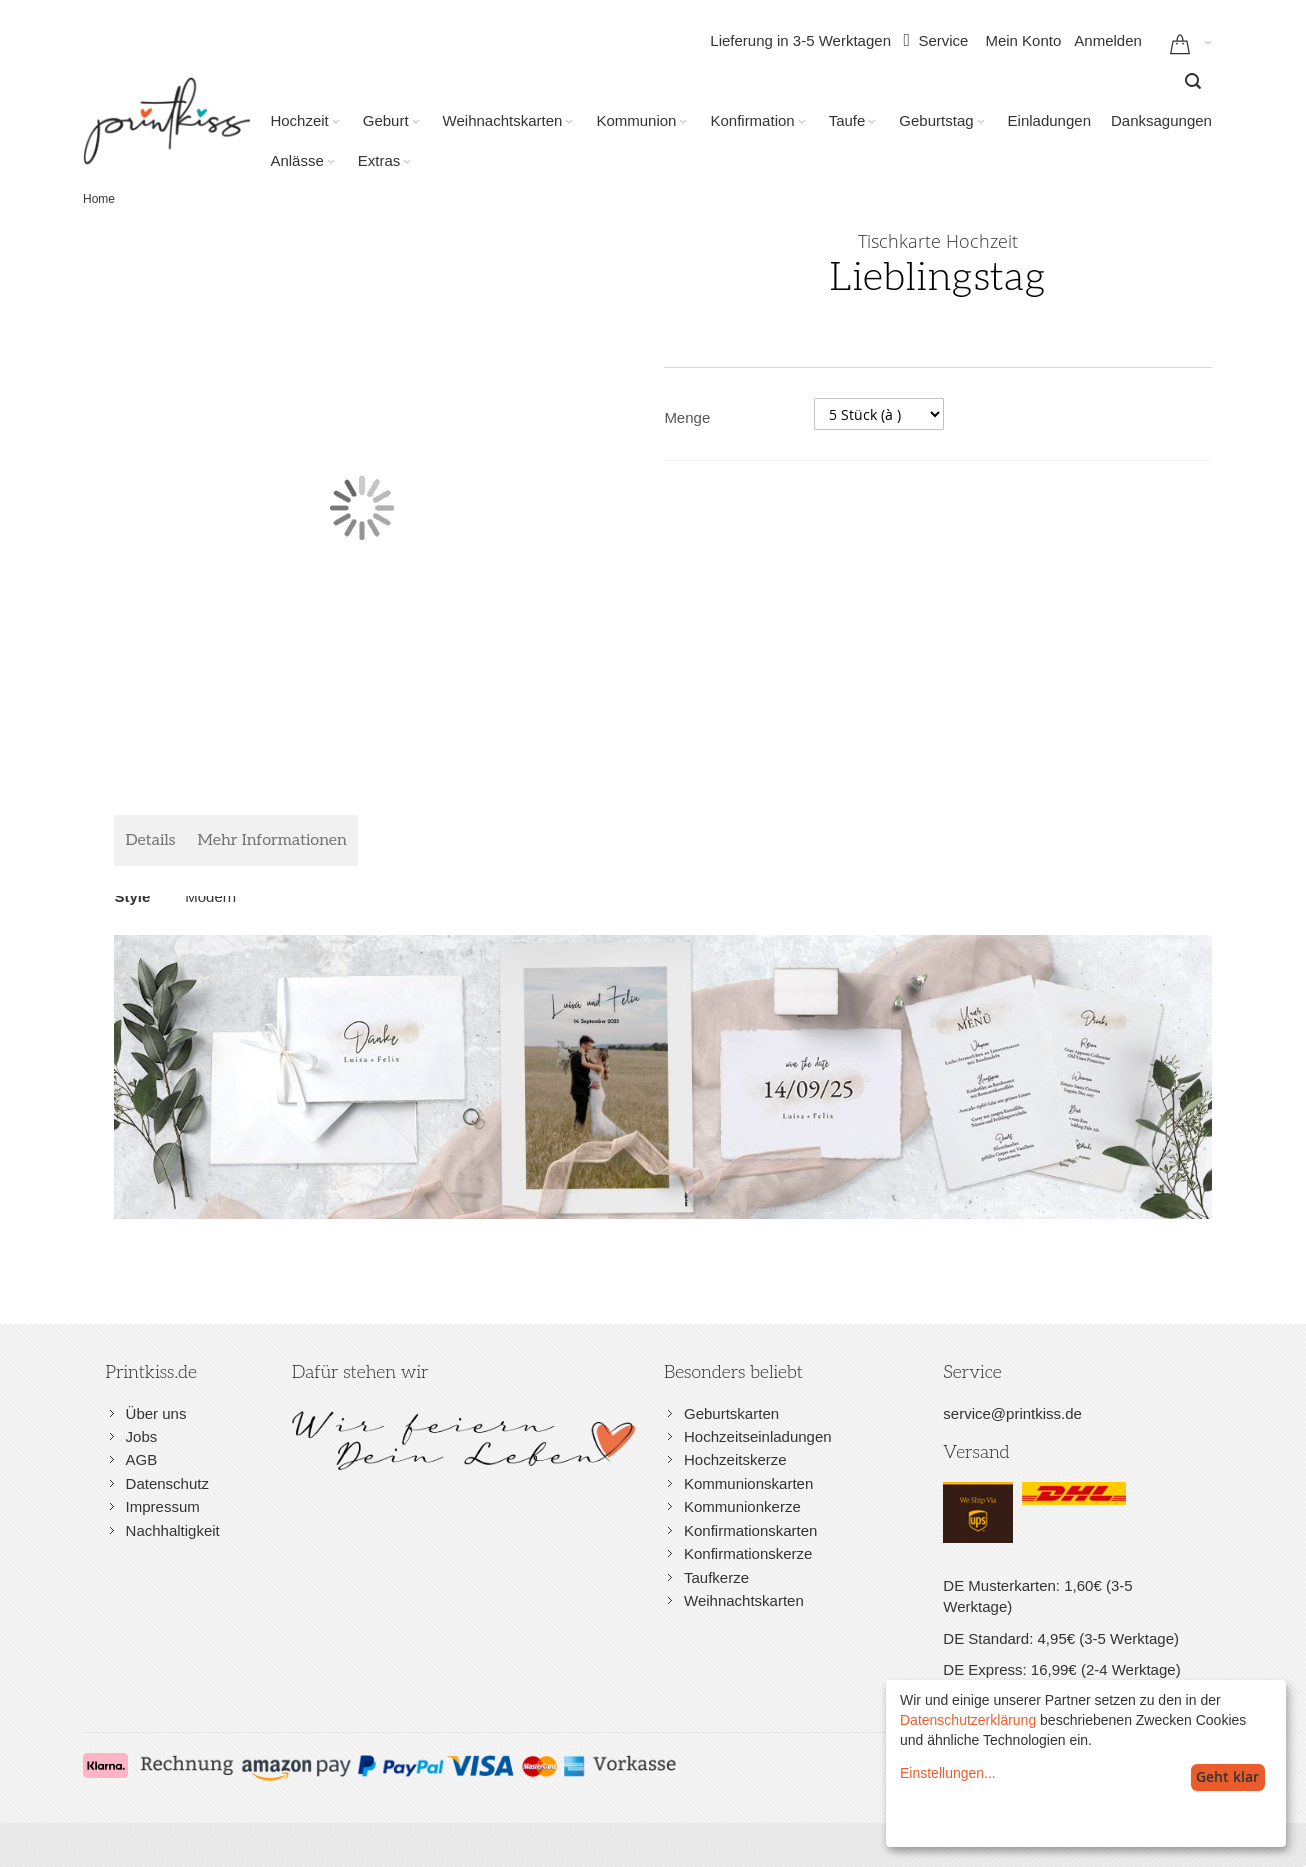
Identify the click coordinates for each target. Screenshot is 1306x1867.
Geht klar (1227, 1776)
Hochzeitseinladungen (758, 1436)
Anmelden (1108, 40)
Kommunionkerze (742, 1506)
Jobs (142, 1436)
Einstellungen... (948, 1773)
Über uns (156, 1413)
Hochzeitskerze (735, 1459)
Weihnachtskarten (744, 1600)
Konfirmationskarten (750, 1530)
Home (99, 199)
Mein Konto (1023, 40)
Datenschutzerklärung (968, 1720)
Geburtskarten (731, 1413)
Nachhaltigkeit (173, 1530)
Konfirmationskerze (748, 1553)
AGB (142, 1459)
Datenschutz (167, 1483)
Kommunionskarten (748, 1483)
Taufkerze (716, 1577)
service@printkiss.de (1012, 1413)
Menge (687, 417)
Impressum (163, 1506)
